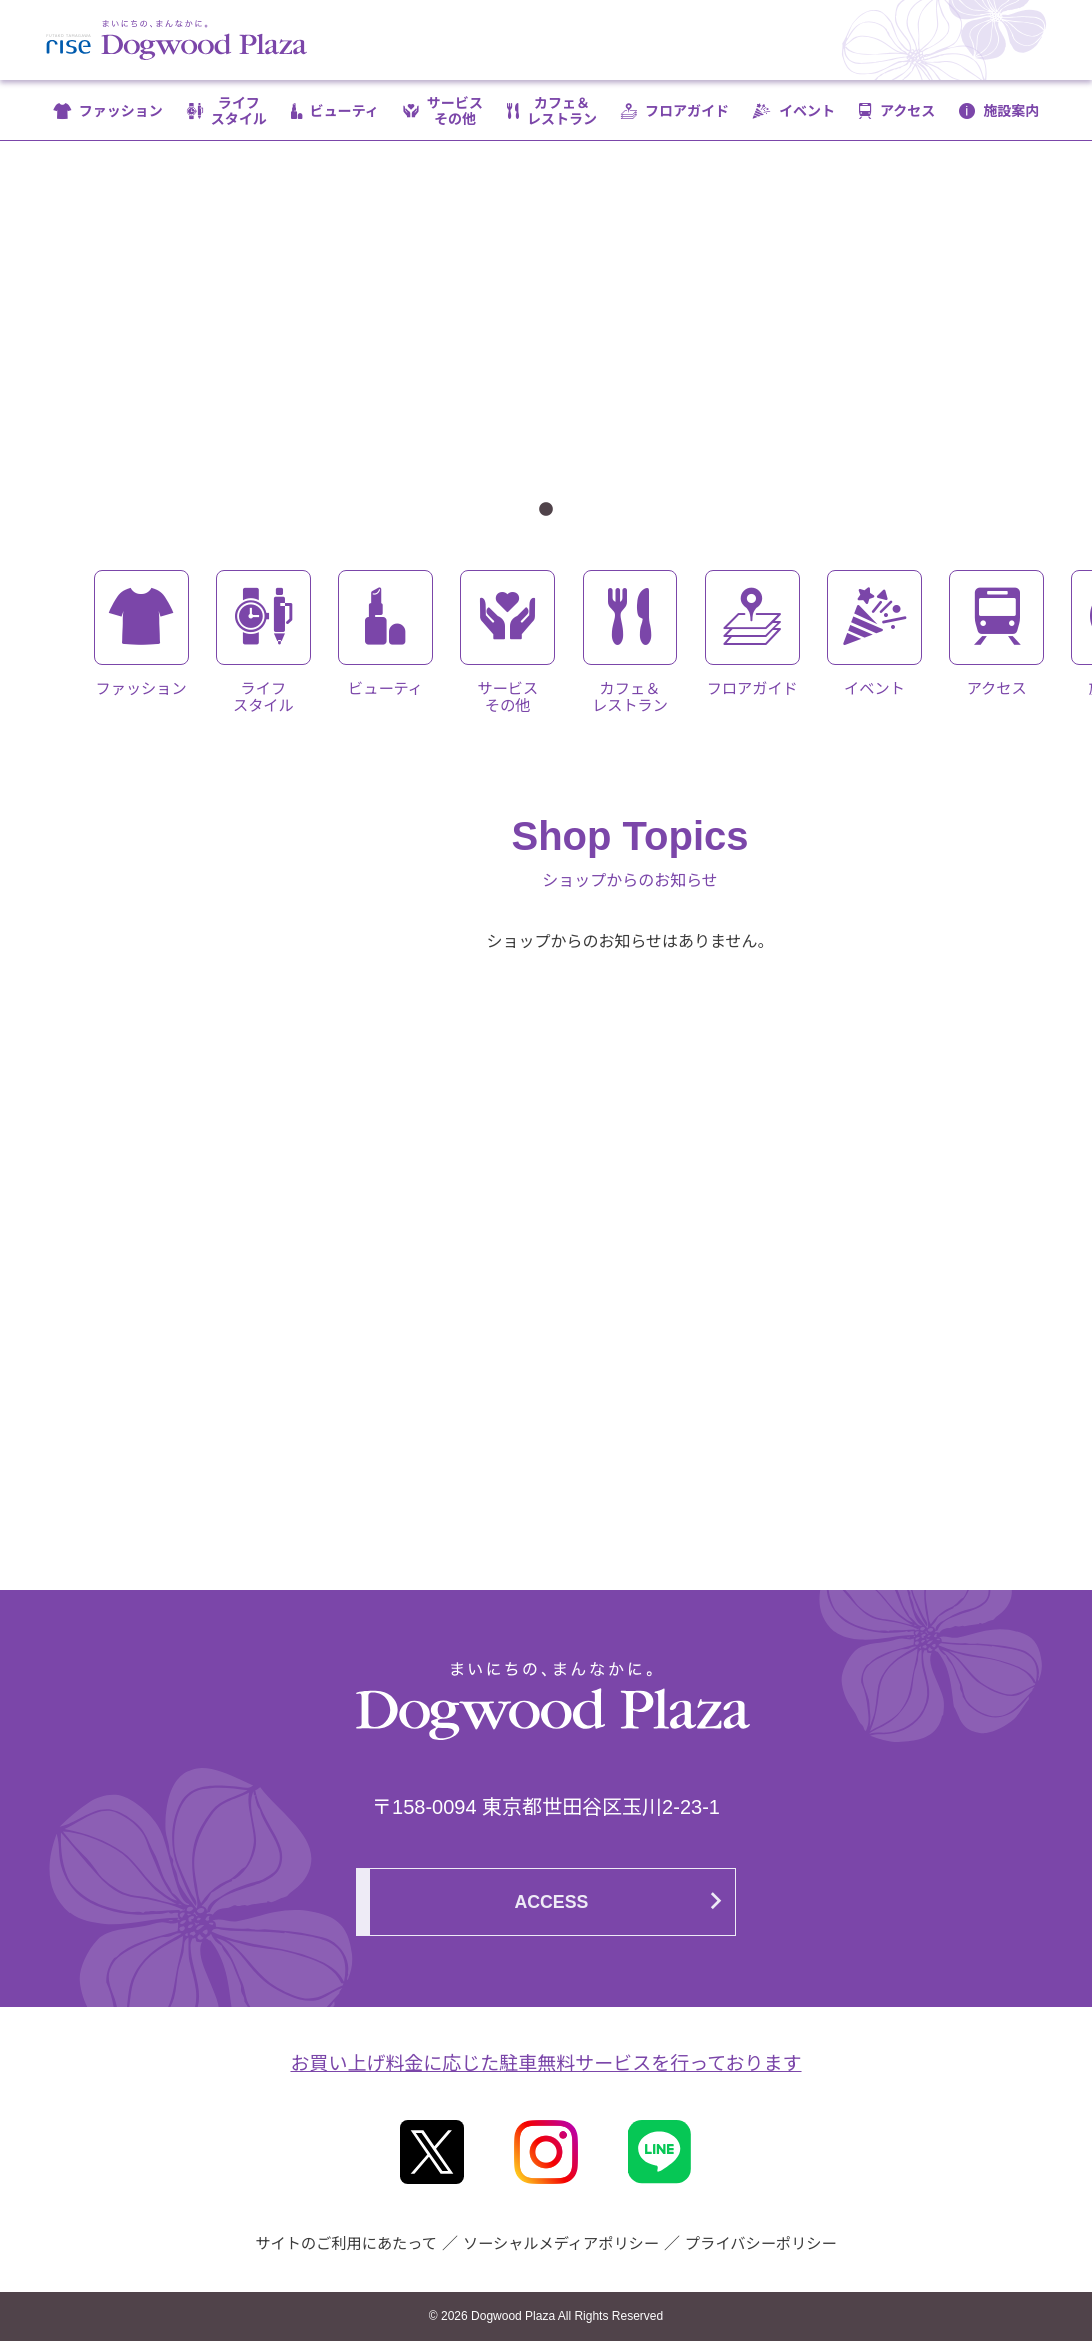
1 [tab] (546, 510)
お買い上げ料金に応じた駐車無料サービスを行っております (546, 2070)
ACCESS (552, 1910)
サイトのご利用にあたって (336, 2250)
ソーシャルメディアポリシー (561, 2250)
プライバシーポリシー (771, 2250)
